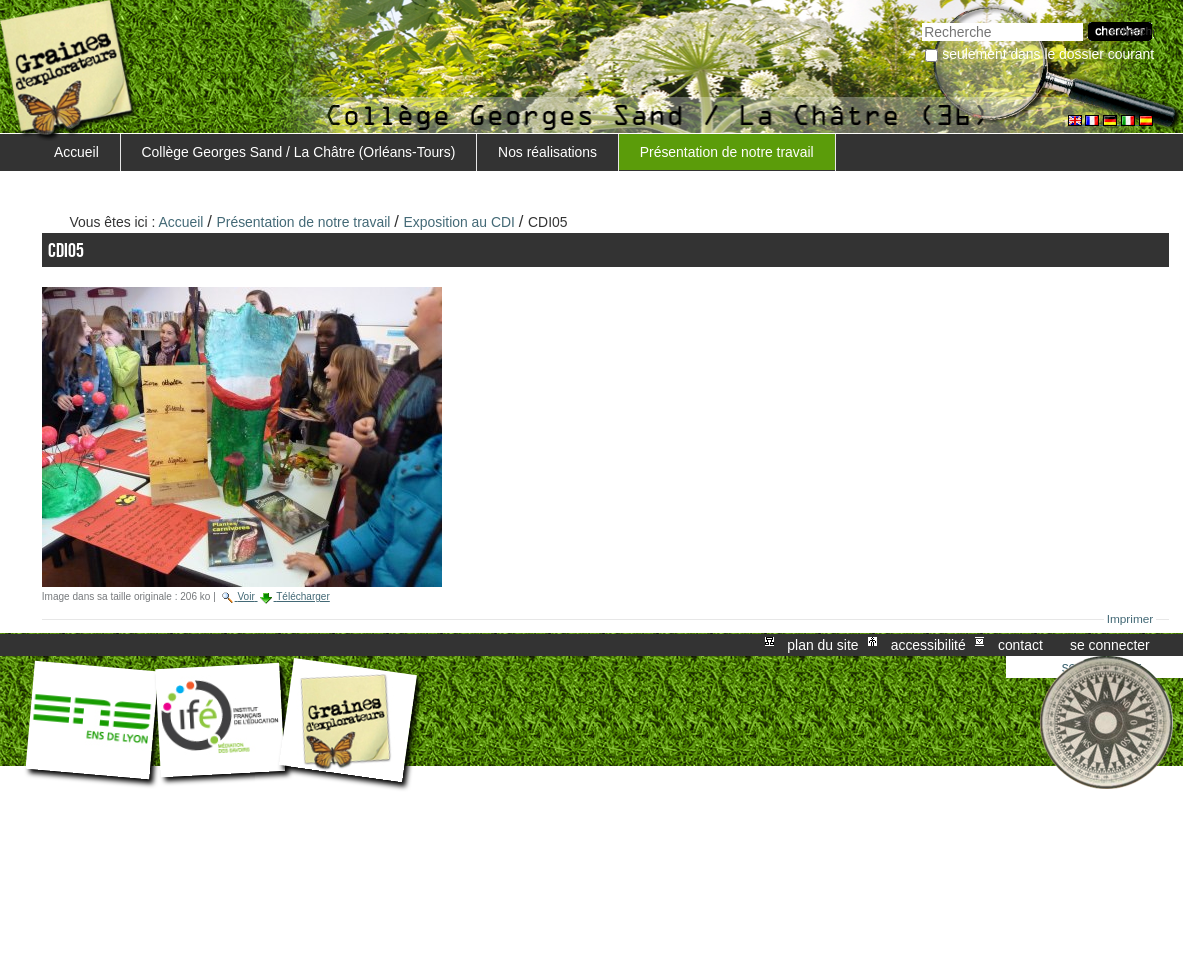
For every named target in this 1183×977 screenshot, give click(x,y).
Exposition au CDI (459, 222)
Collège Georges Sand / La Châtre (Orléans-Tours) (299, 152)
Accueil (76, 152)
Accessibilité (928, 645)
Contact (1020, 645)
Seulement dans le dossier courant (1048, 54)
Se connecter (1110, 645)
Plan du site (822, 645)
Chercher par (921, 20)
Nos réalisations (547, 152)
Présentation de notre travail (727, 152)
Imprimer (1130, 619)
